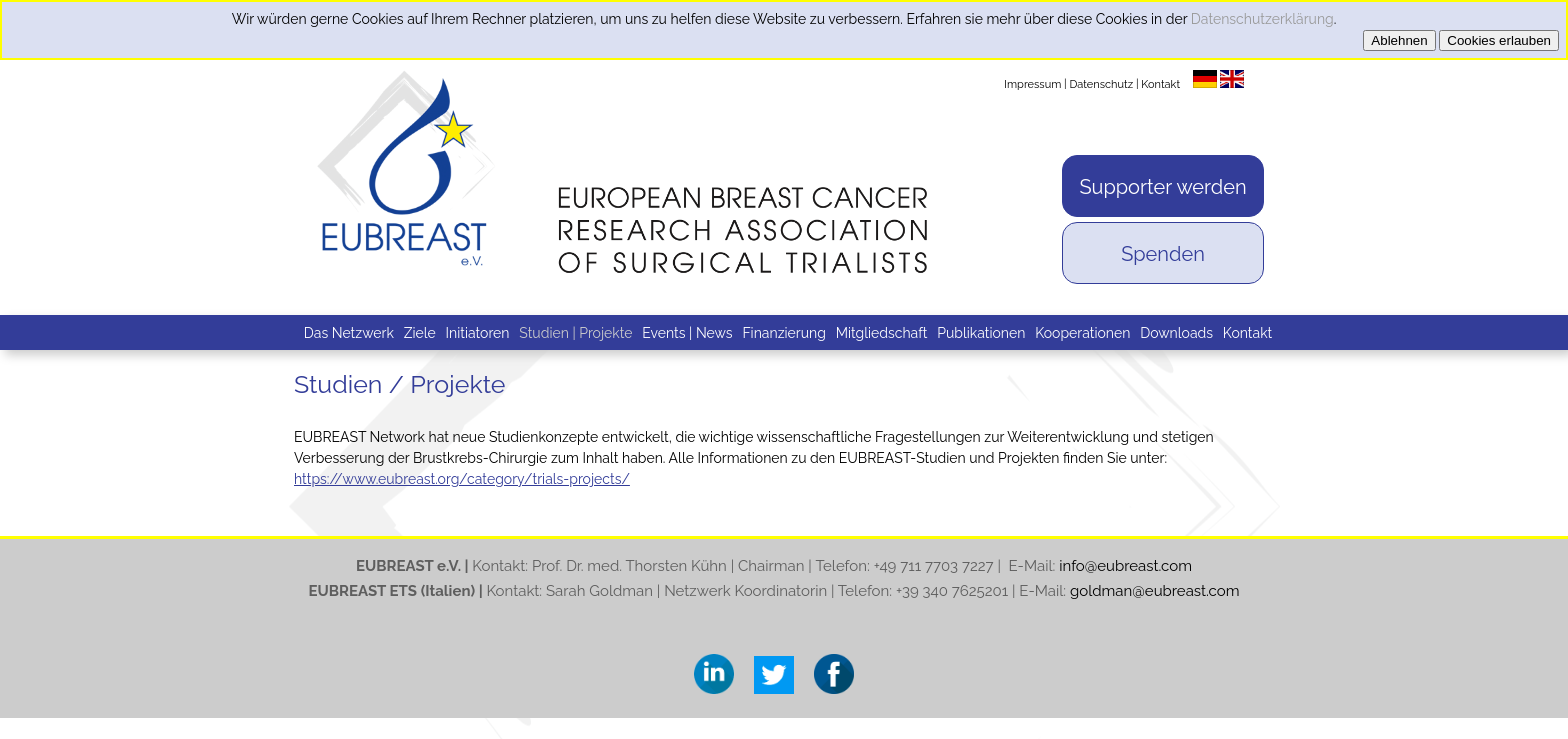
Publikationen (981, 333)
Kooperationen (1082, 333)
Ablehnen (1399, 40)
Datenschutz (1101, 84)
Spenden (1163, 254)
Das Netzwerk (349, 333)
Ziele (420, 333)
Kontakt (1160, 84)
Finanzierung (783, 333)
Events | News (687, 333)
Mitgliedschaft (882, 333)
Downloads (1176, 333)
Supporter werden (1162, 187)
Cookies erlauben (1499, 40)
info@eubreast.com (1125, 566)
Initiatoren (478, 333)
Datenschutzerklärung (1262, 19)
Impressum (1032, 84)
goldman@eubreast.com (1155, 591)
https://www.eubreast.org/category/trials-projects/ (462, 479)
